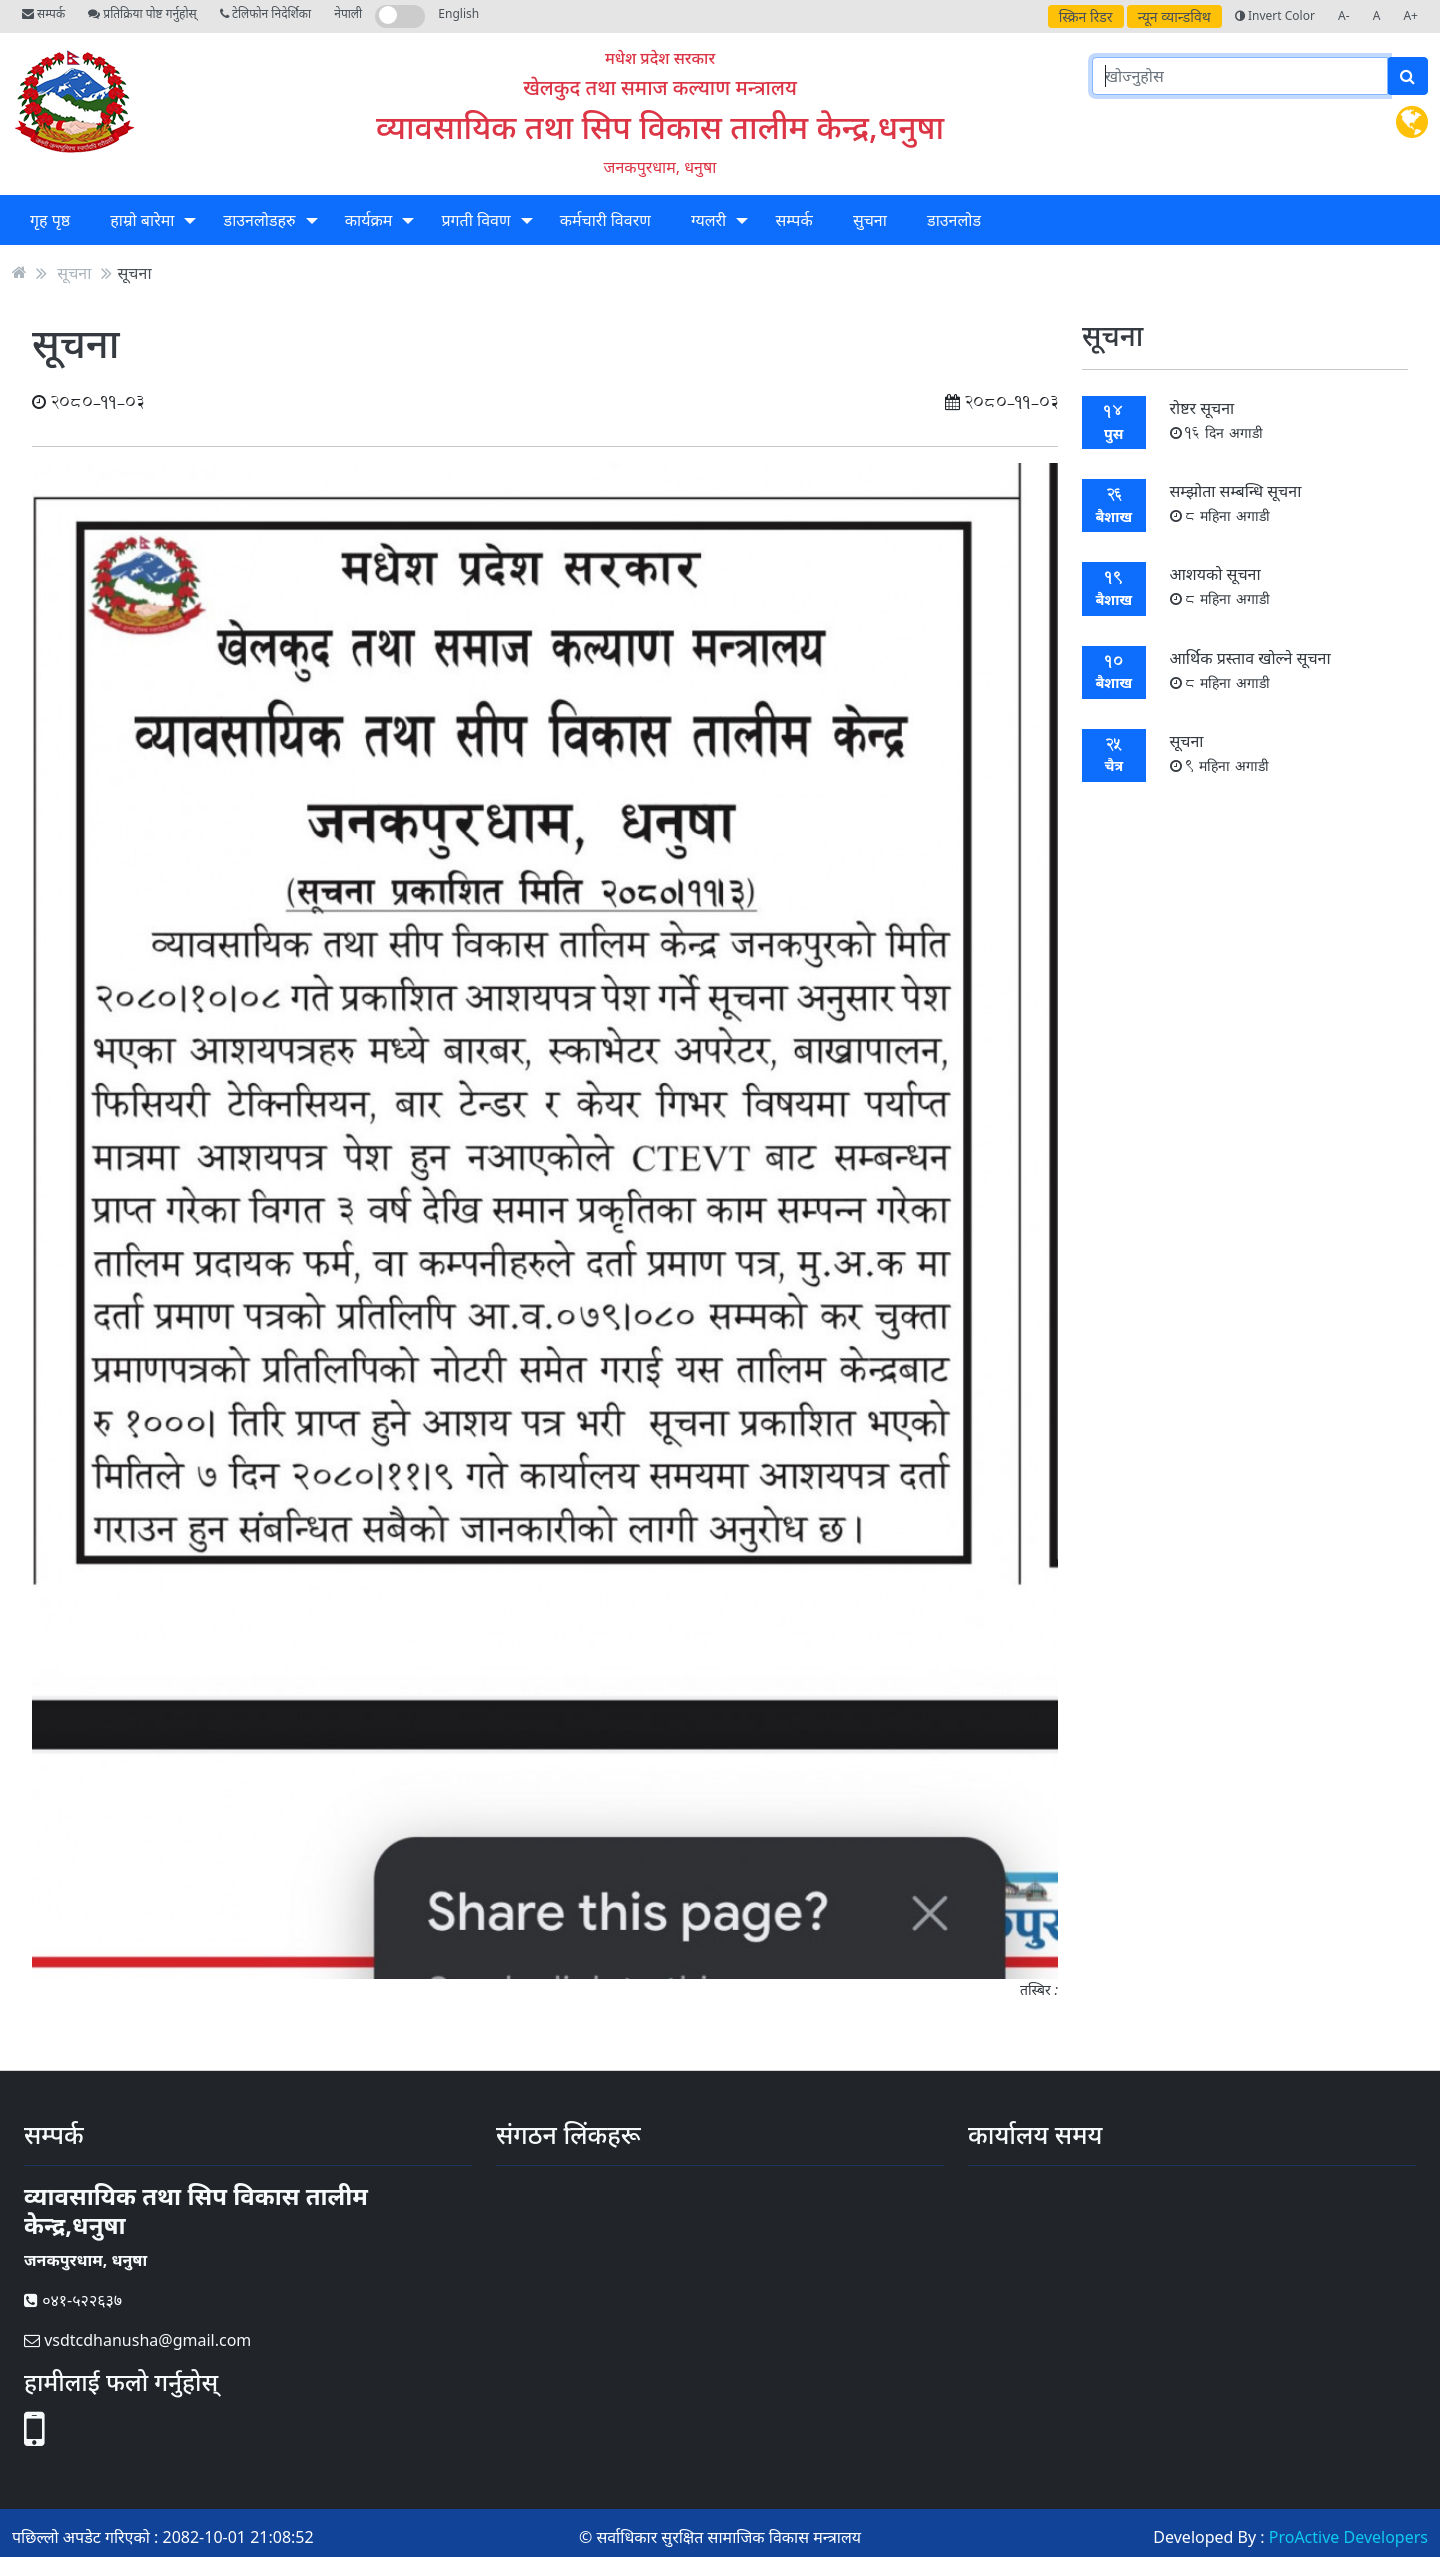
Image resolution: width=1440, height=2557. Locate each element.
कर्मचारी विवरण (605, 220)
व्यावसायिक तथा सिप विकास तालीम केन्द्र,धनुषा (660, 126)
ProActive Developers (1348, 2537)
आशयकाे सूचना (1220, 585)
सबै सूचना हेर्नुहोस (1244, 827)
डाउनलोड (954, 220)
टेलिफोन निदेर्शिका (265, 13)
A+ (1410, 15)
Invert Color (1275, 15)
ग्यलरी (708, 220)
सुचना (870, 220)
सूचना (74, 272)
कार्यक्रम (369, 220)
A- (1344, 15)
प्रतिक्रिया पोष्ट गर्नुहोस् (142, 13)
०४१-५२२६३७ (73, 2300)
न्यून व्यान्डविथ (1174, 16)
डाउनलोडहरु (260, 220)
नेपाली (348, 13)
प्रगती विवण (475, 220)
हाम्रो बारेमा (142, 220)
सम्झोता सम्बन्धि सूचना (1236, 502)
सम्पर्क (43, 13)
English (458, 13)
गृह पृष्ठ (50, 220)
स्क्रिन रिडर (1086, 16)
